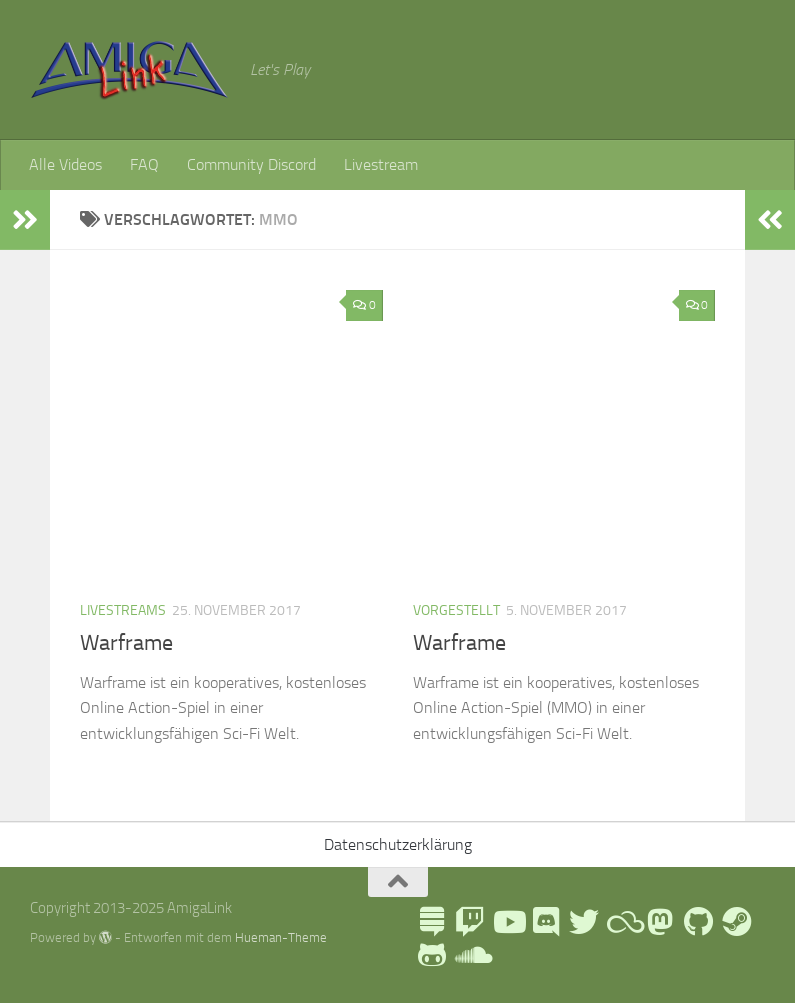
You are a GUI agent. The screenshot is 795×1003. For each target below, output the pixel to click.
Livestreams (123, 610)
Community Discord (251, 164)
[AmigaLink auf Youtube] (508, 922)
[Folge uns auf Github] (698, 922)
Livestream (381, 164)
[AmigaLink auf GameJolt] (432, 955)
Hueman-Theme (281, 937)
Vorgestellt (456, 610)
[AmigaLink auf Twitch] (470, 922)
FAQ (144, 164)
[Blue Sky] (622, 922)
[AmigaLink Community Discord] (546, 922)
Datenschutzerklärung (398, 844)
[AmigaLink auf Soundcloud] (470, 955)
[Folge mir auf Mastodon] (660, 922)
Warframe (126, 643)
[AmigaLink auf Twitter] (584, 922)
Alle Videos (65, 164)
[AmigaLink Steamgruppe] (736, 922)
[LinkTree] (432, 922)
